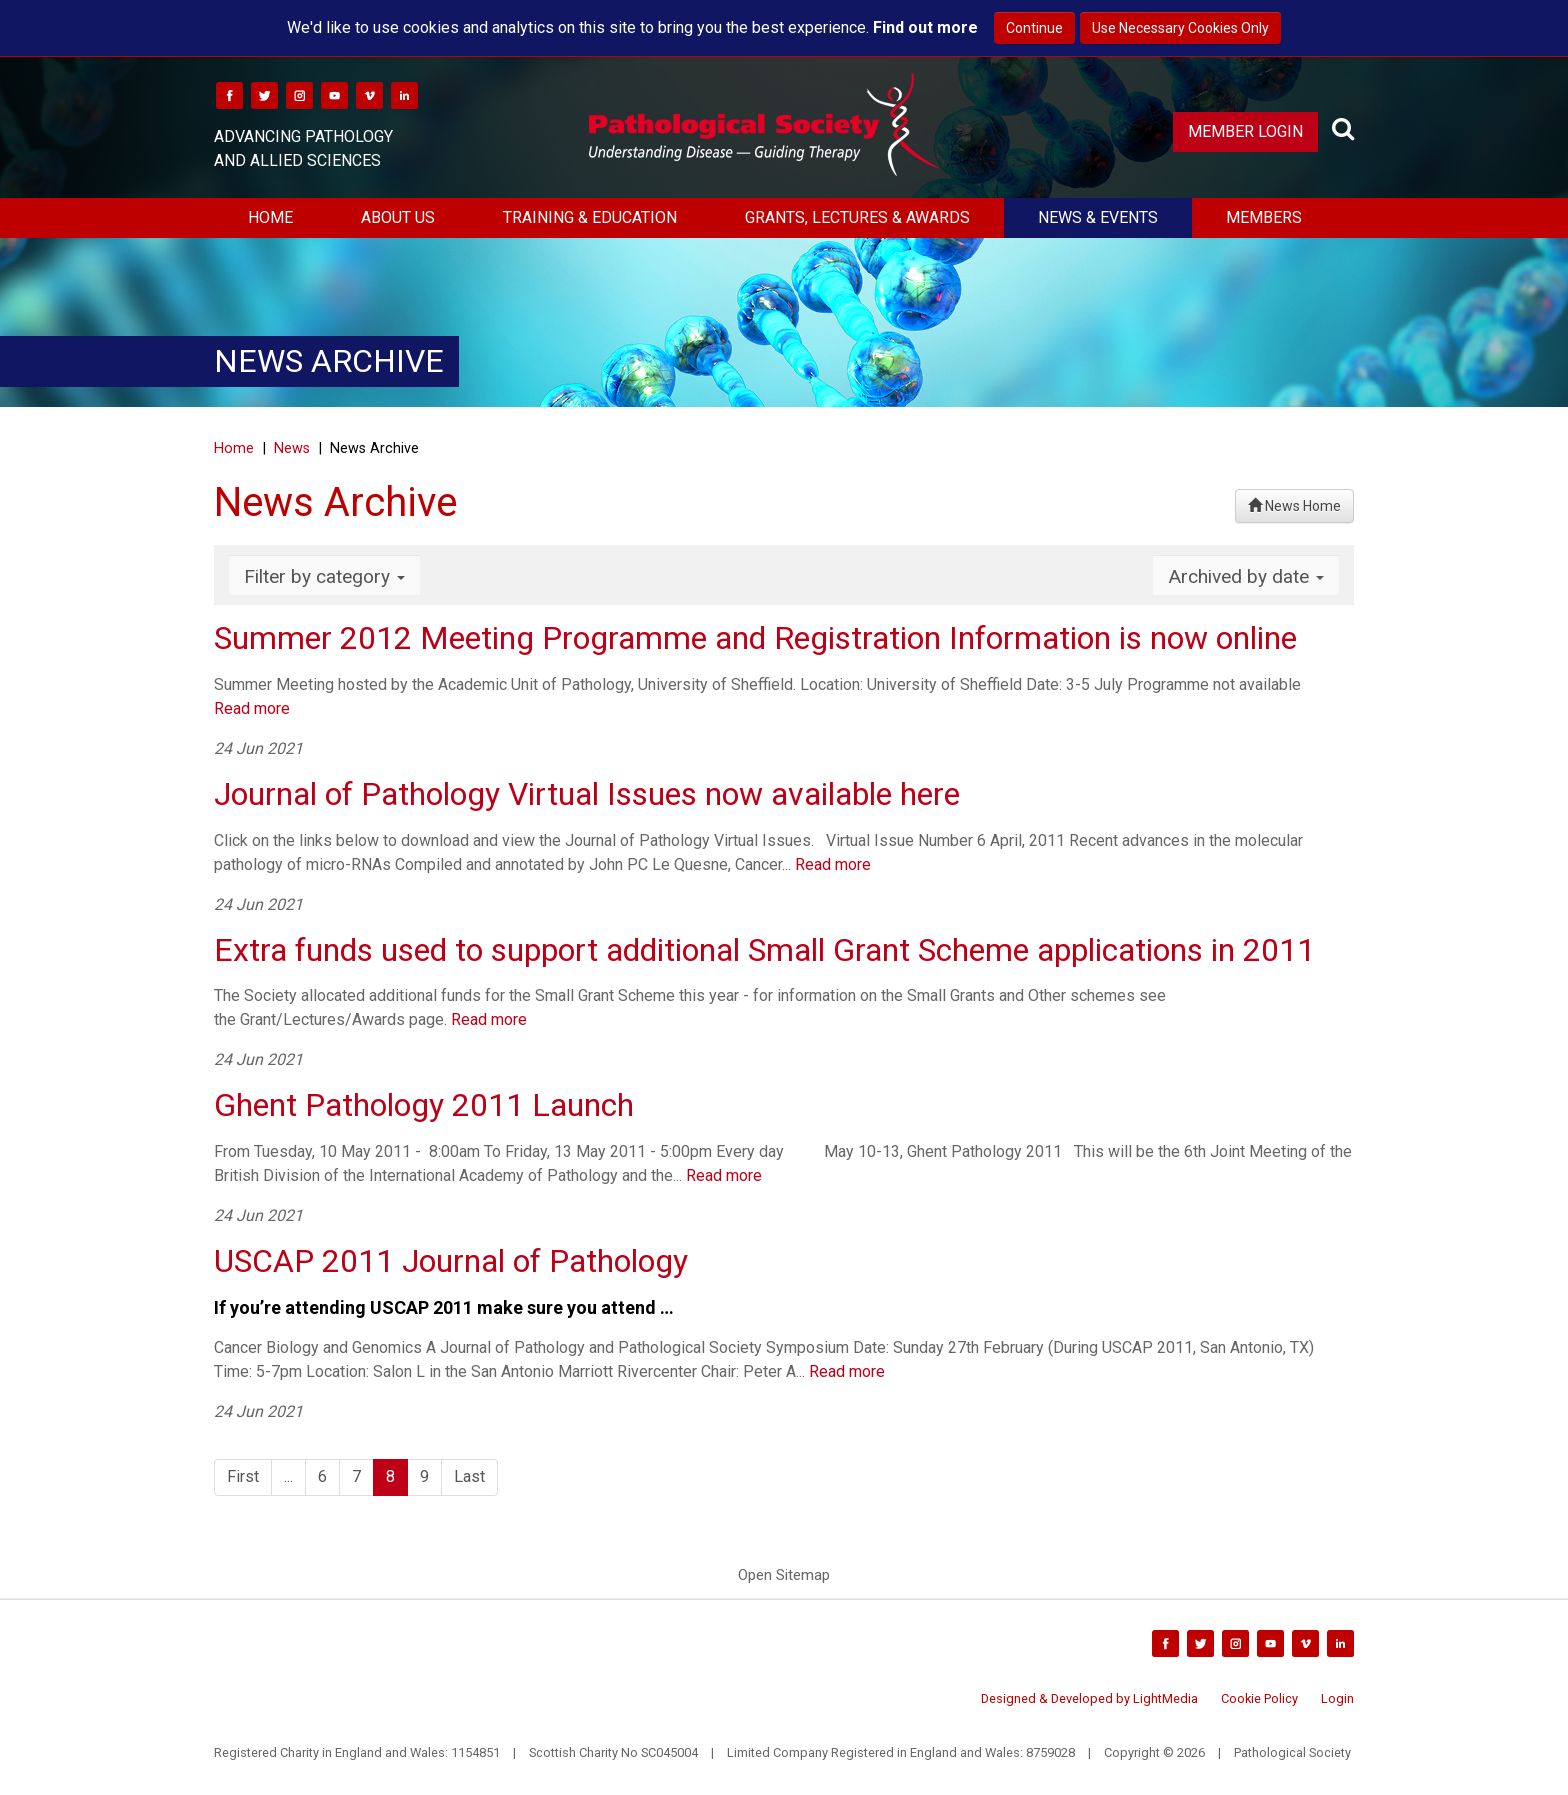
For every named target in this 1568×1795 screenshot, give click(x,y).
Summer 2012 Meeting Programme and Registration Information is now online (755, 638)
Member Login (1245, 131)
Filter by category (324, 576)
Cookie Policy (1259, 1698)
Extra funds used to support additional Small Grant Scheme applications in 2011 (764, 950)
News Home (1294, 506)
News (292, 448)
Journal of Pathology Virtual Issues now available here (587, 794)
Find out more (925, 27)
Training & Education (590, 217)
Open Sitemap (784, 1575)
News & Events (1098, 217)
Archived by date (1246, 576)
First (243, 1476)
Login (1337, 1698)
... (288, 1476)
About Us (398, 217)
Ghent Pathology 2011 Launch (424, 1105)
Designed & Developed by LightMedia (1089, 1698)
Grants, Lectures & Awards (857, 217)
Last (469, 1476)
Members (1264, 217)
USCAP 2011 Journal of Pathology (451, 1261)
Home (270, 217)
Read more (252, 708)
